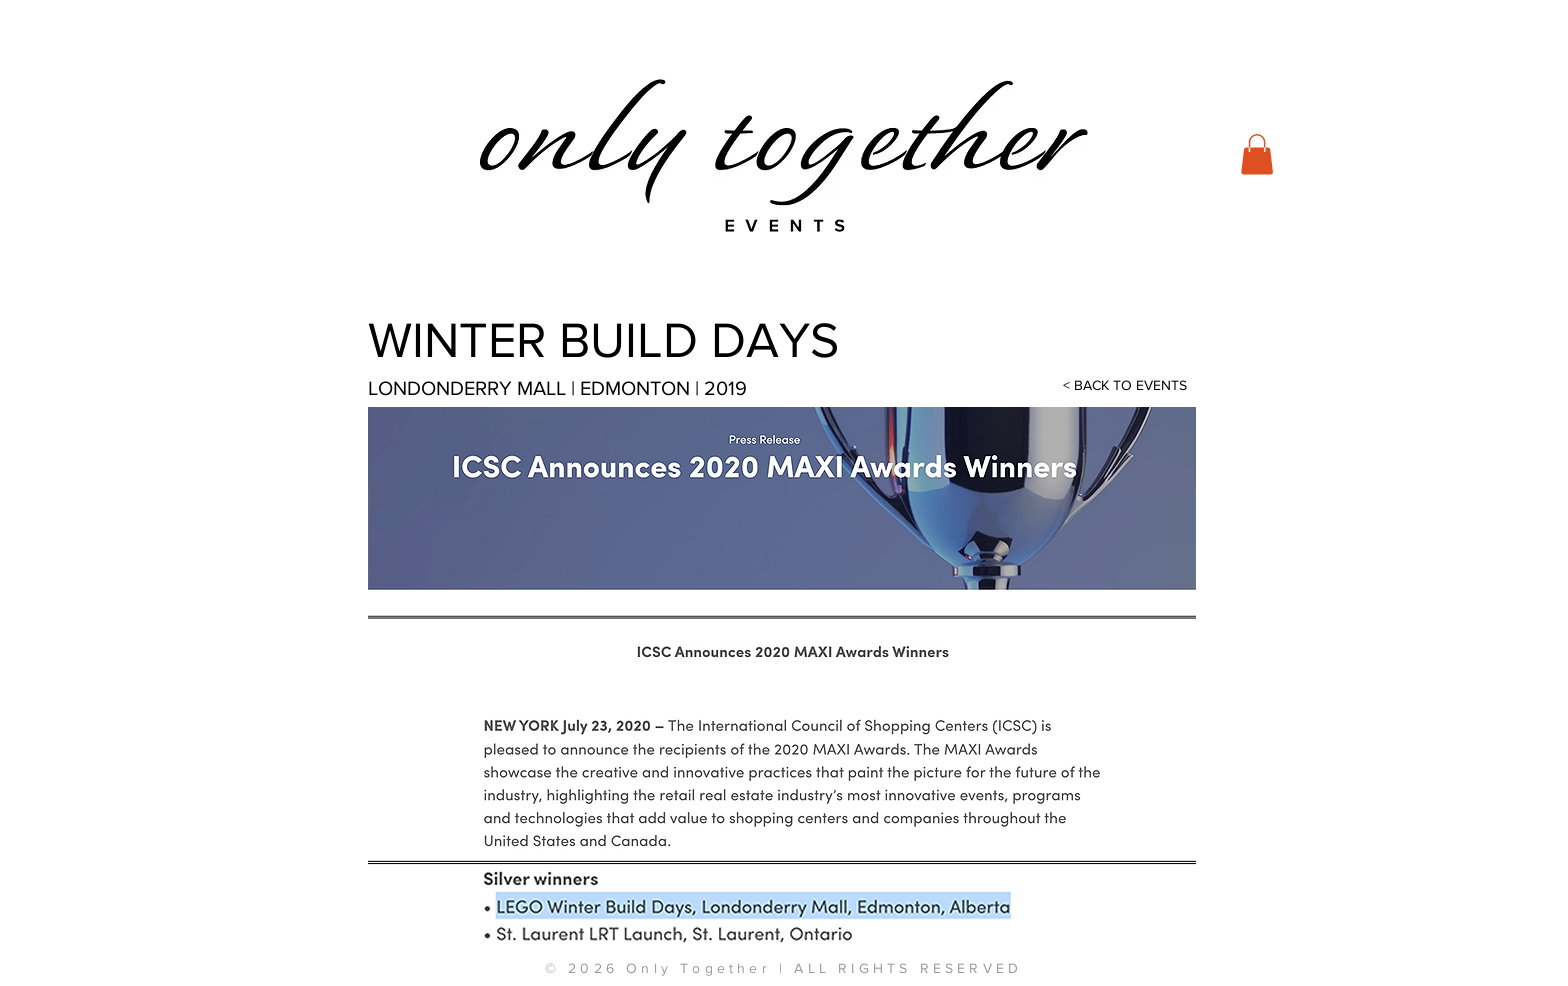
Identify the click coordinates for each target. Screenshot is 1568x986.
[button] (1257, 154)
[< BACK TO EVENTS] (1125, 386)
